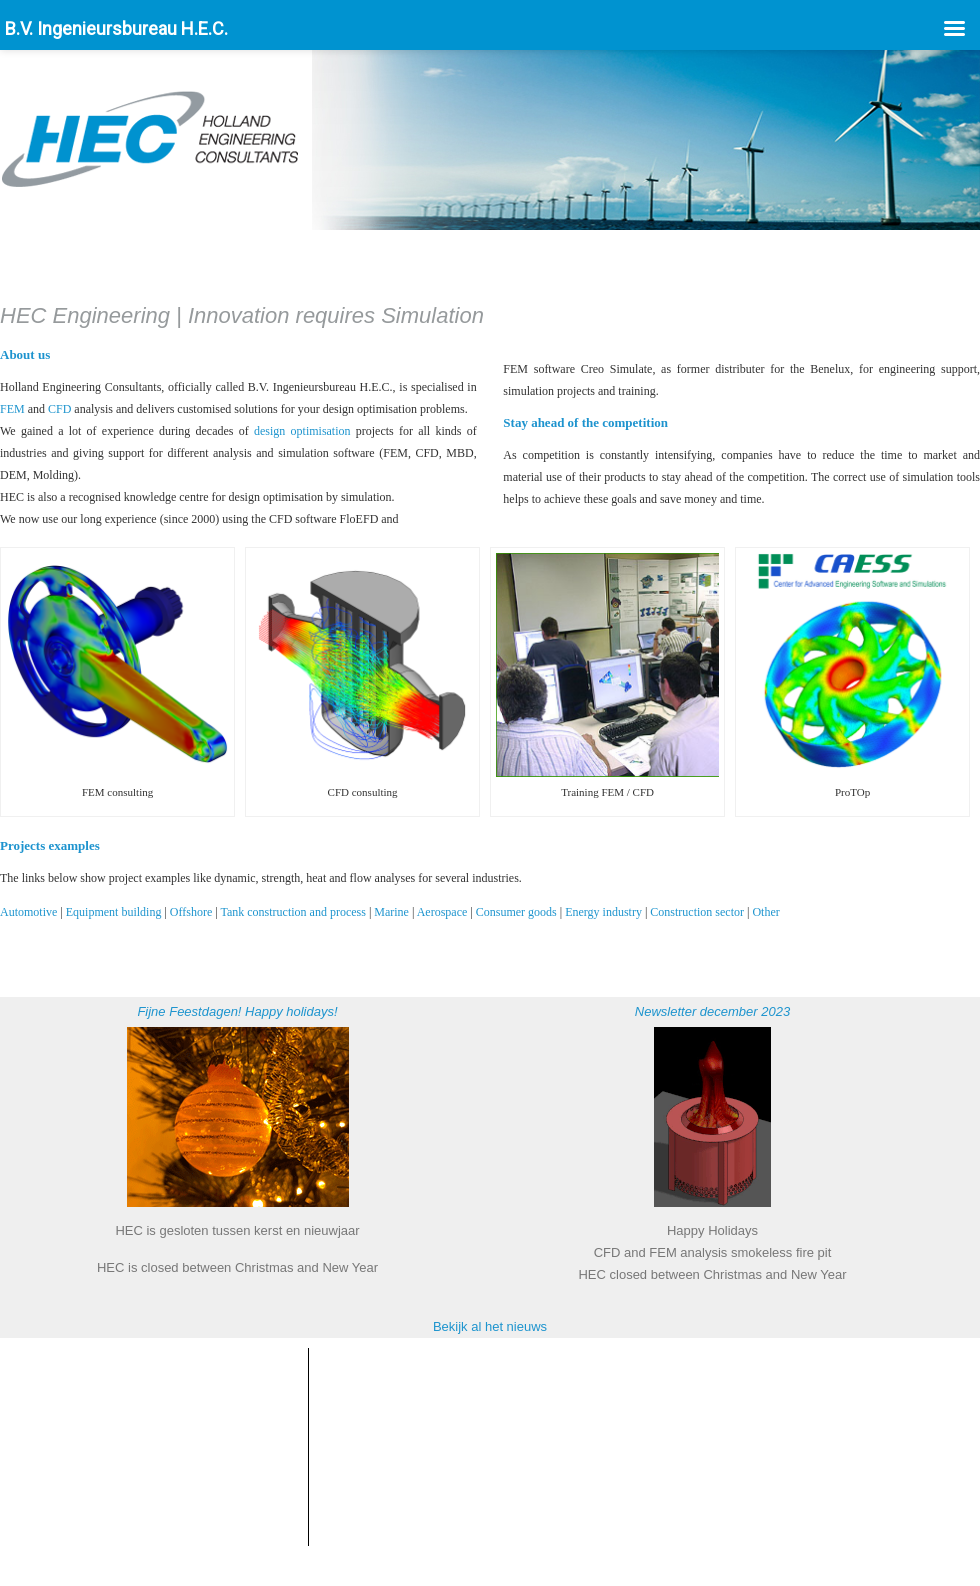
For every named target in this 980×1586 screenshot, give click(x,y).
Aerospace (442, 912)
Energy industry (603, 912)
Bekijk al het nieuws (490, 1326)
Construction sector (697, 912)
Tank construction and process (292, 912)
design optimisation (302, 431)
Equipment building (114, 912)
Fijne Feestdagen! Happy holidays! (237, 1011)
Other (765, 912)
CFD (59, 409)
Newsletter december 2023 (712, 1011)
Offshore (191, 912)
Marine (391, 912)
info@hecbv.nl (132, 1446)
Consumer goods (516, 912)
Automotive (28, 912)
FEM (12, 409)
